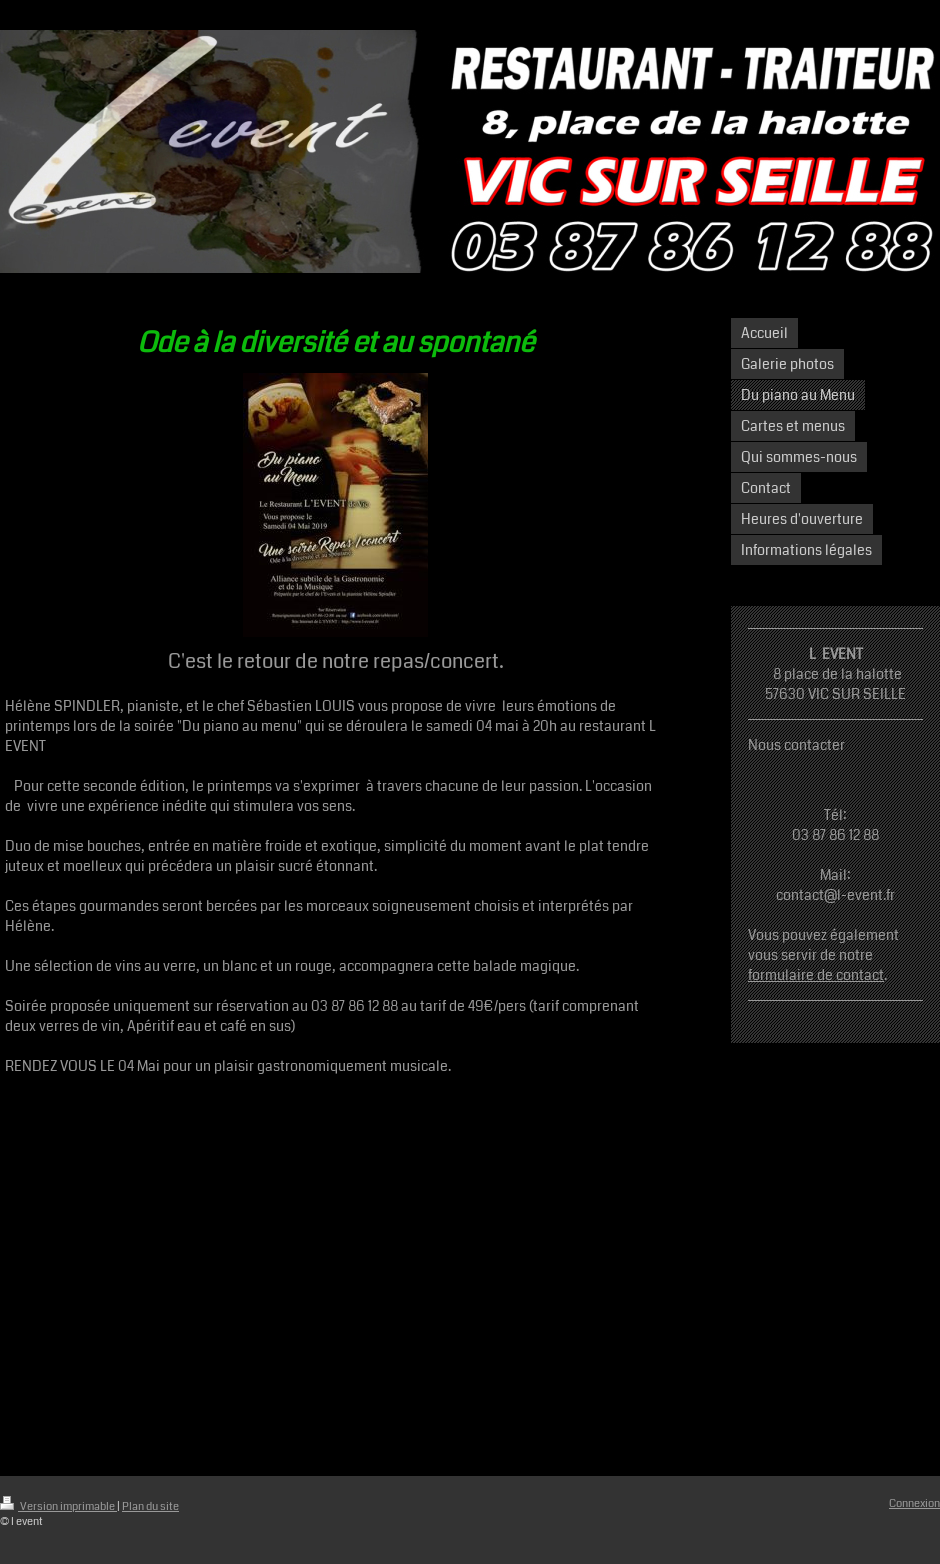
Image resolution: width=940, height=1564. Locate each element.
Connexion (914, 1503)
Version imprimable (58, 1506)
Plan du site (150, 1506)
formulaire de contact (816, 975)
